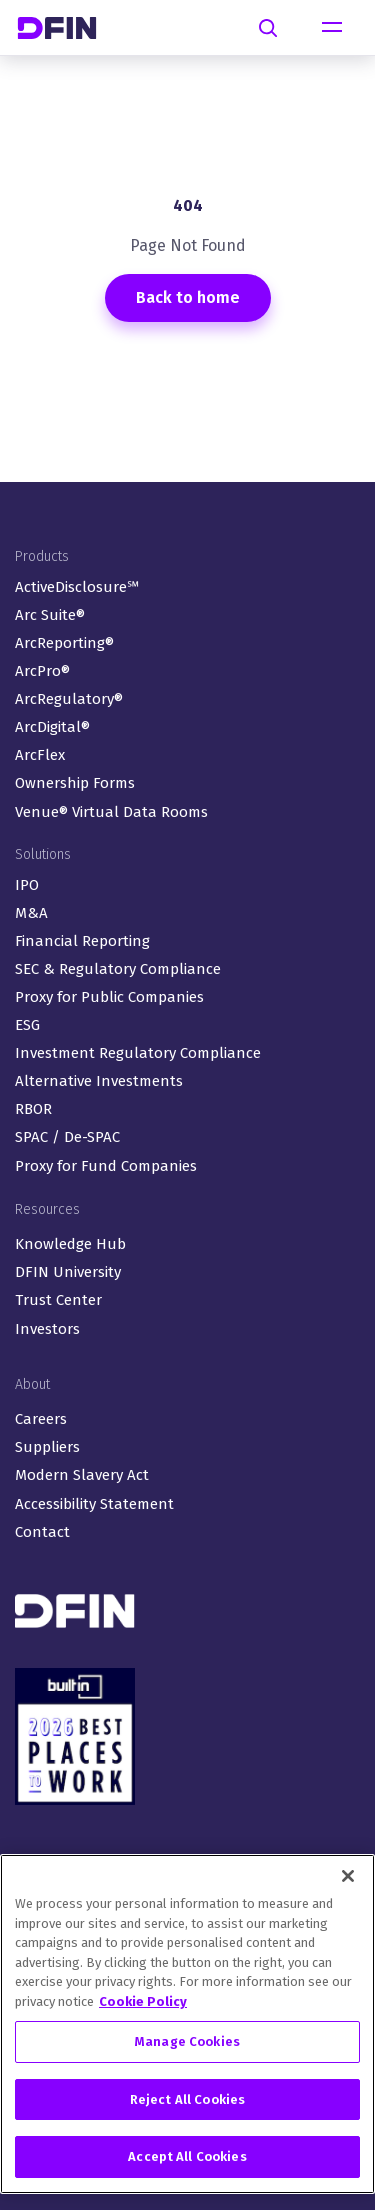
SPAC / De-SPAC (67, 1137)
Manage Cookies (187, 2041)
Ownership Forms (75, 783)
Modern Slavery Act (82, 1475)
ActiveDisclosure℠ (77, 587)
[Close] (348, 1876)
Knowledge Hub (70, 1244)
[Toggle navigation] (332, 28)
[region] (187, 2024)
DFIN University (68, 1272)
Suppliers (47, 1447)
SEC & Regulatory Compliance (118, 969)
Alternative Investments (99, 1081)
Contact (42, 1532)
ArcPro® (42, 671)
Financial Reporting (82, 941)
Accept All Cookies (187, 2156)
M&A (31, 913)
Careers (41, 1419)
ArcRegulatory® (69, 699)
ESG (27, 1025)
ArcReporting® (64, 643)
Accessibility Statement (94, 1504)
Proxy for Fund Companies (106, 1166)
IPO (27, 885)
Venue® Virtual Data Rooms (111, 812)
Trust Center (58, 1300)
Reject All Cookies (187, 2099)
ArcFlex (40, 755)
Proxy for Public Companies (109, 997)
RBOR (33, 1109)
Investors (47, 1329)
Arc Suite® (50, 615)
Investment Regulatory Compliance (138, 1053)
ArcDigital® (52, 727)
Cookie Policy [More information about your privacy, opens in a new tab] (143, 2001)
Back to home (188, 297)
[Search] (268, 28)
